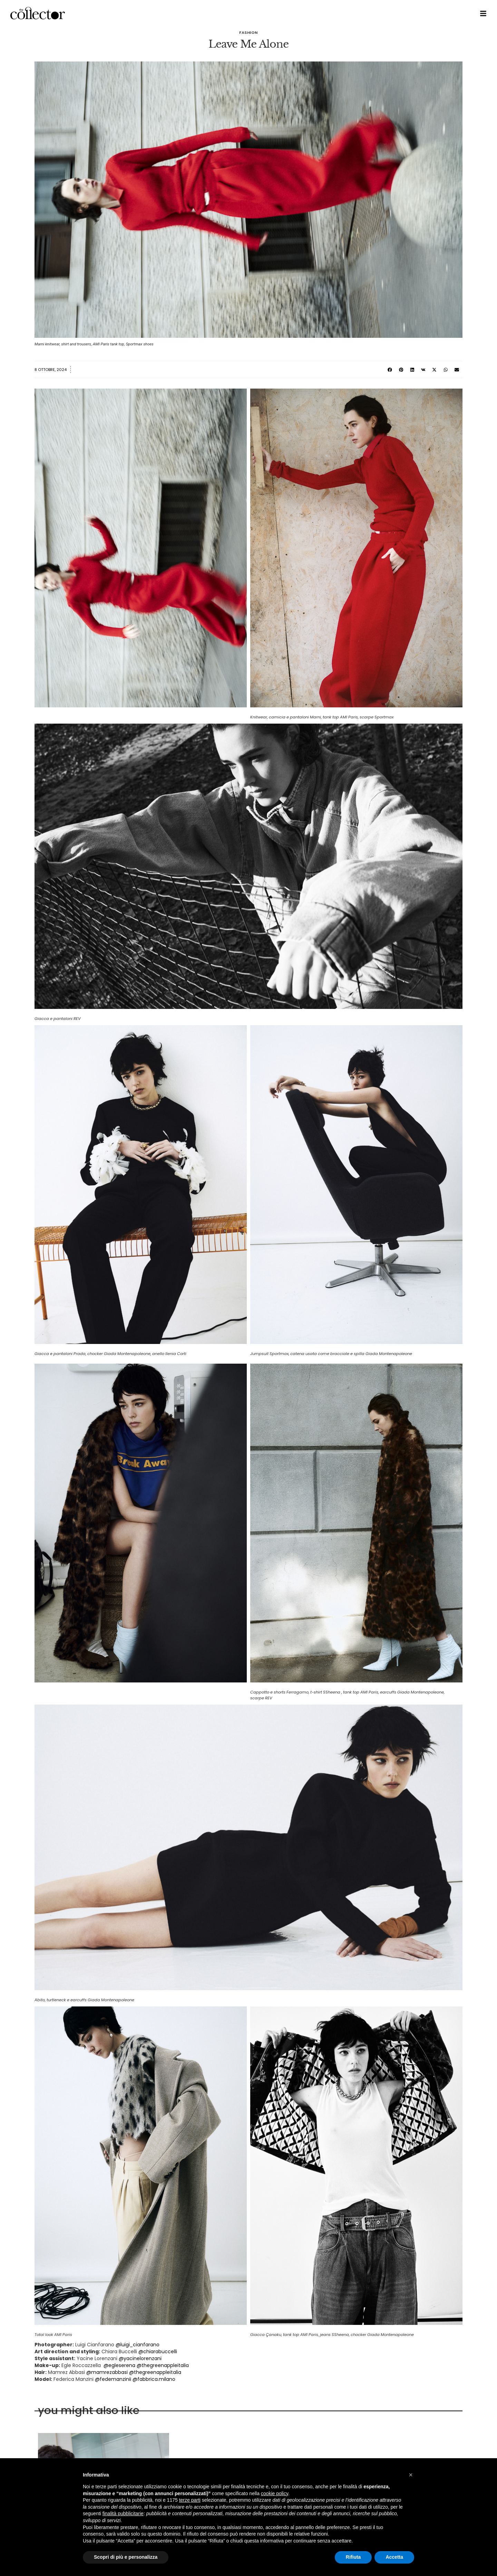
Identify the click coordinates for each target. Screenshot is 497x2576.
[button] (390, 369)
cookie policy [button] (274, 2493)
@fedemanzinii (113, 2379)
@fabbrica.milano (154, 2379)
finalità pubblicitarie (123, 2513)
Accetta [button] (394, 2557)
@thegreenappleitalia (155, 2372)
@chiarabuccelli (157, 2351)
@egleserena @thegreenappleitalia (146, 2365)
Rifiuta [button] (353, 2557)
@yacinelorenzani (140, 2358)
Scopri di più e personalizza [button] (125, 2557)
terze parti (190, 2500)
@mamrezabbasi (107, 2372)
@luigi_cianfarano (137, 2344)
